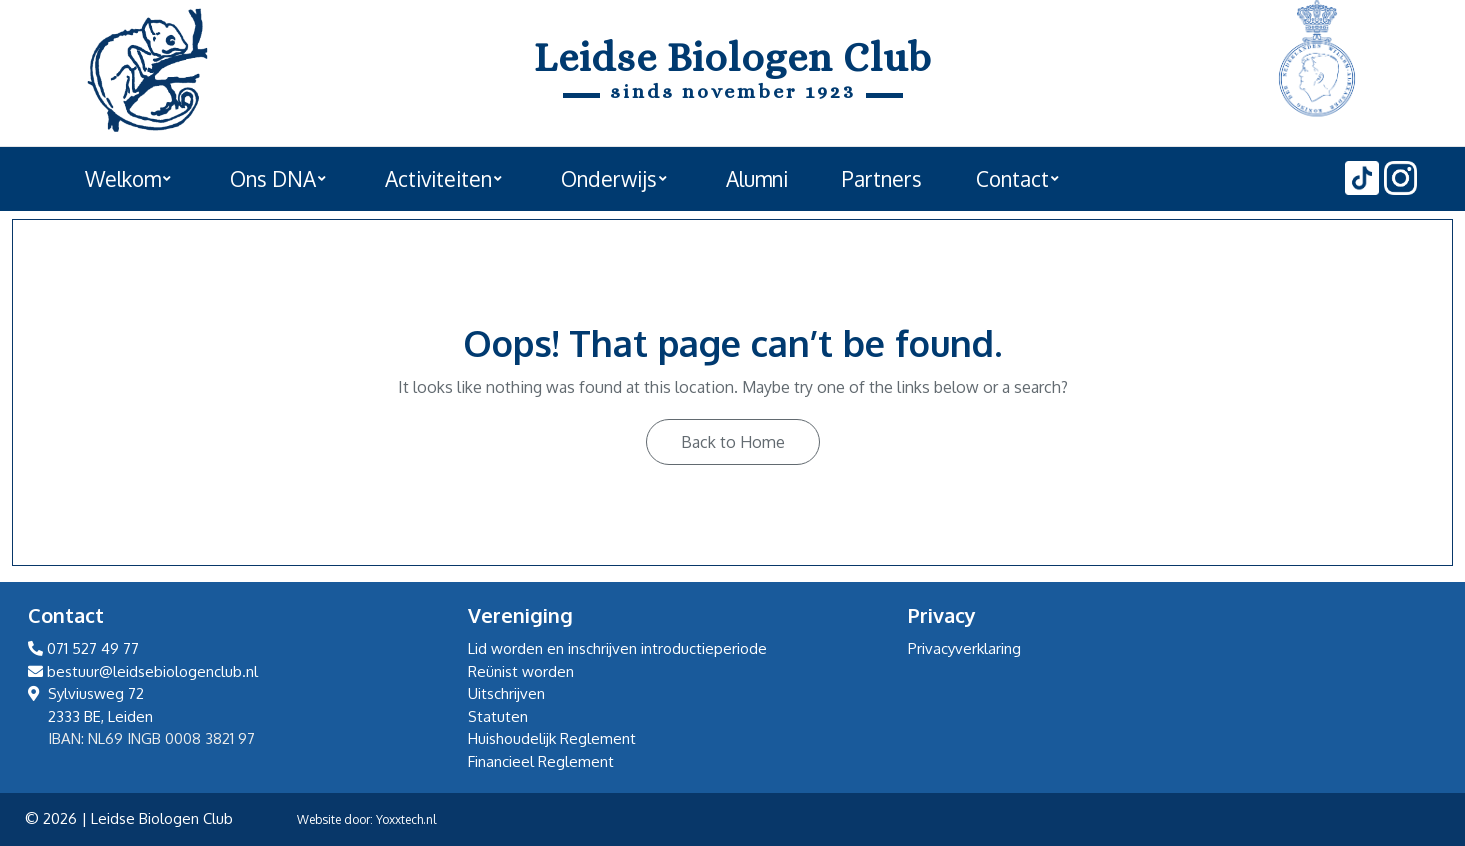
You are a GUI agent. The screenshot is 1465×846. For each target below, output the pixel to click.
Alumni (757, 179)
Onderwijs (609, 179)
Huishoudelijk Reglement (552, 738)
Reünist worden (521, 671)
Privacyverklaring (964, 648)
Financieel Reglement (541, 761)
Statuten (498, 716)
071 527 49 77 (83, 648)
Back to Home (733, 442)
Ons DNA (273, 179)
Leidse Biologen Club (733, 57)
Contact (1012, 179)
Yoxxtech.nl (406, 819)
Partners (882, 179)
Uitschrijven (506, 693)
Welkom (123, 179)
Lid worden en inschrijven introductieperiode (617, 648)
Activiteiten (438, 179)
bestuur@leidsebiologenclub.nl (143, 671)
